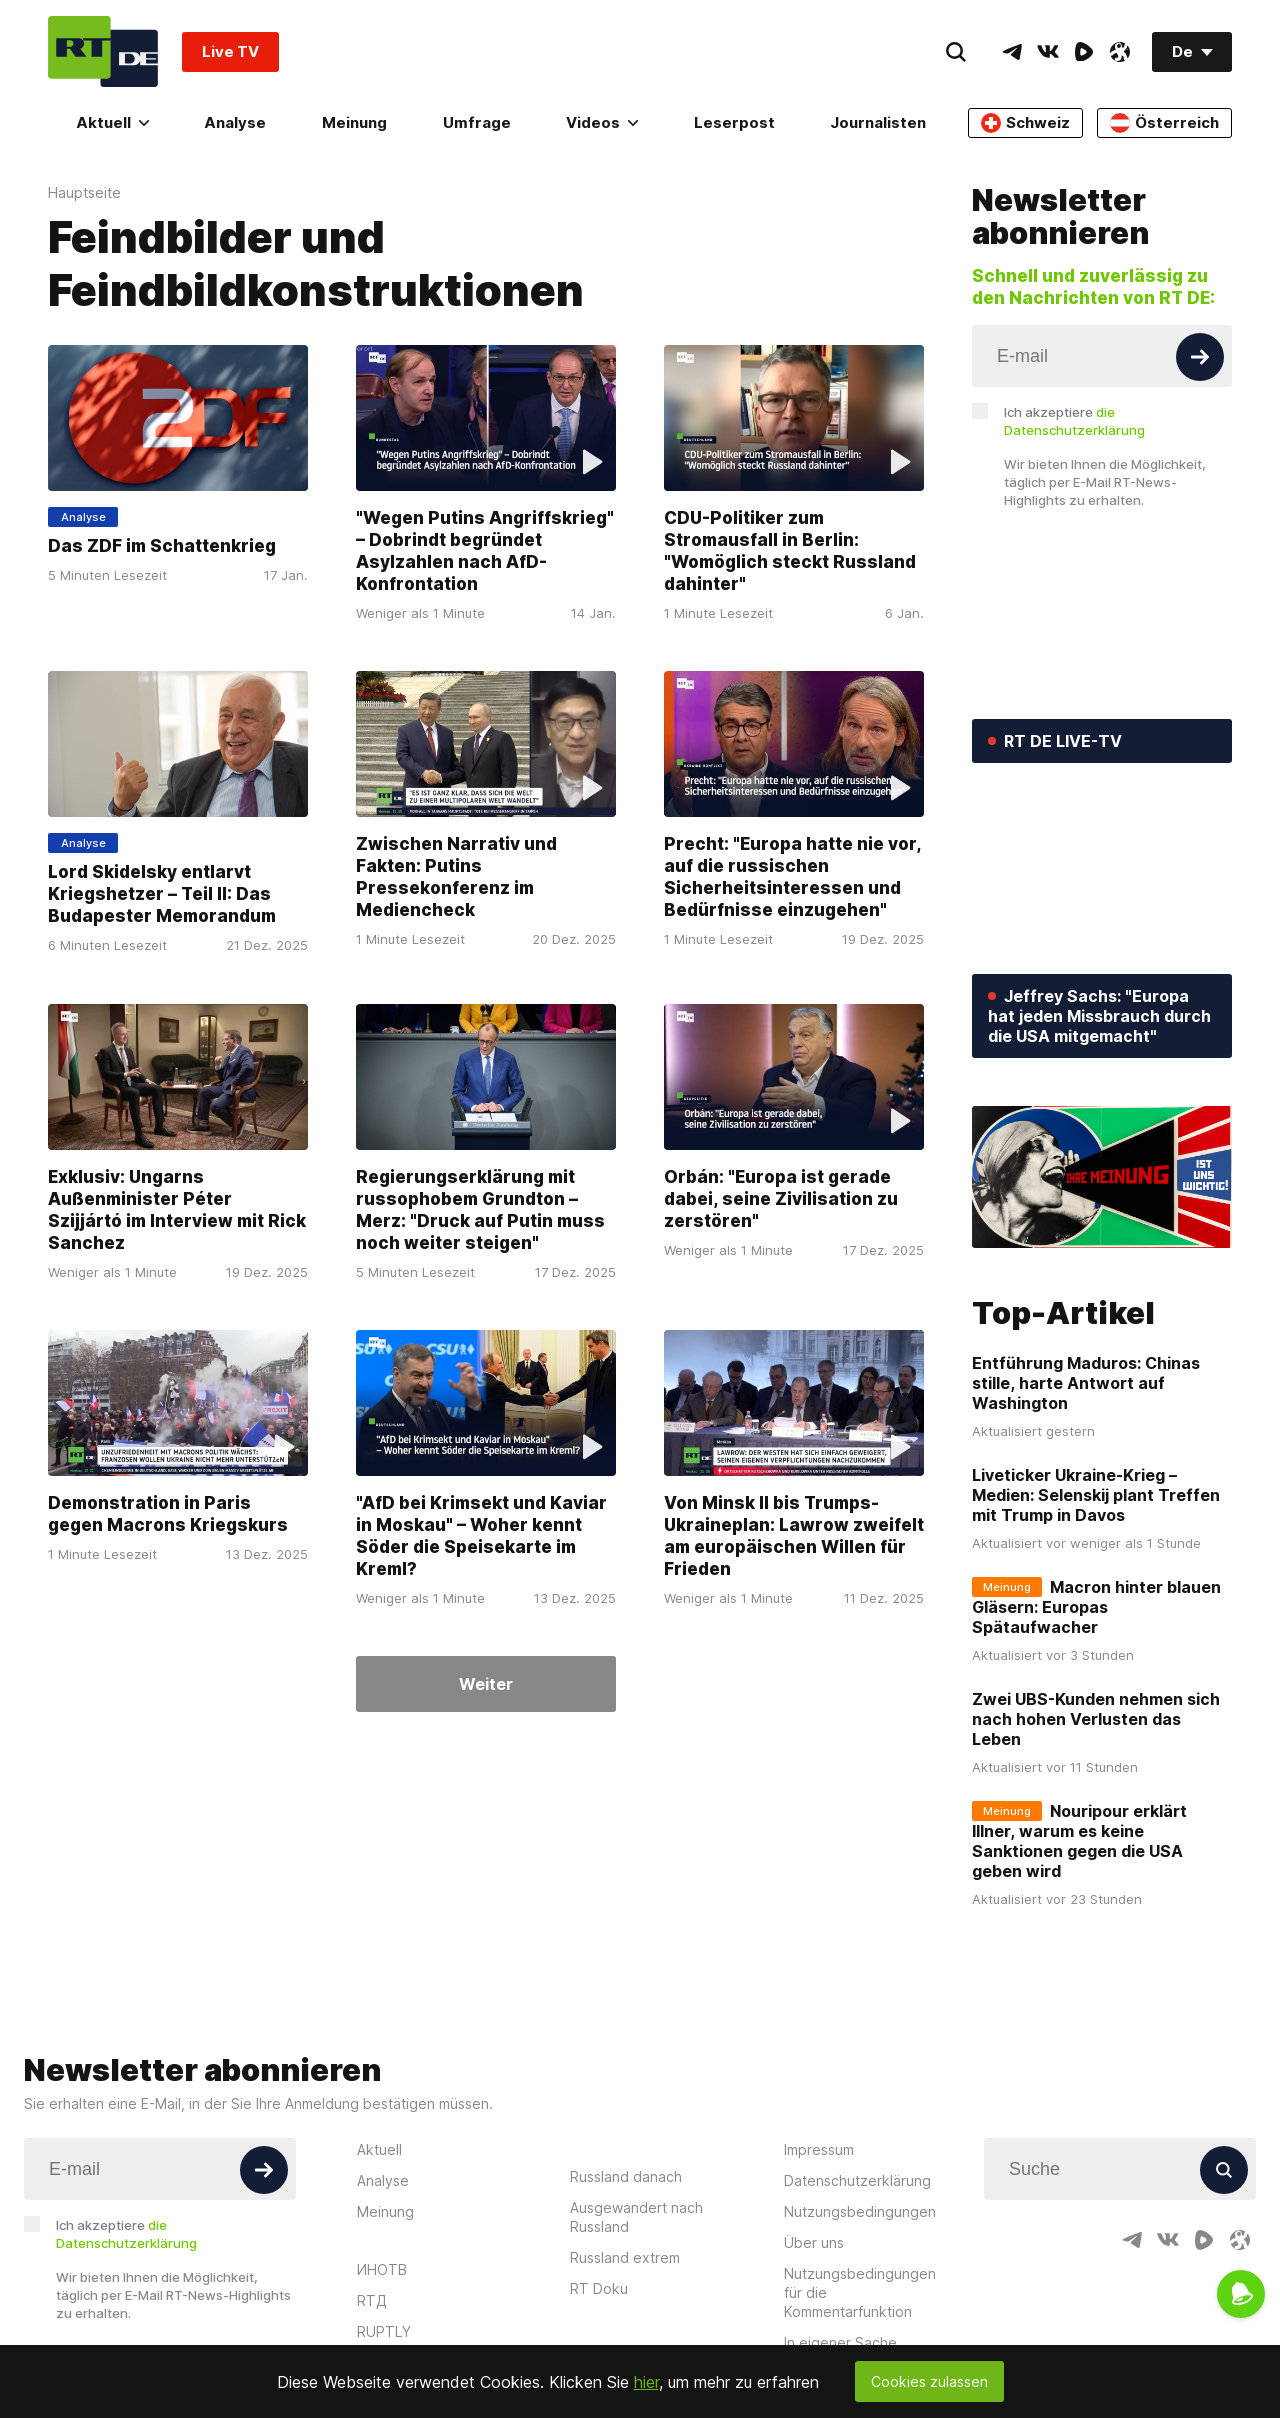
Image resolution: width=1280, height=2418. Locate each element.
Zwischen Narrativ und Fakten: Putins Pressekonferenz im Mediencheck (456, 878)
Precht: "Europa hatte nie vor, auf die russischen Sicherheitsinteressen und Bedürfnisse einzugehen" (792, 878)
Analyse (235, 122)
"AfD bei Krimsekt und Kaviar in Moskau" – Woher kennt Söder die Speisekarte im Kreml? (481, 1536)
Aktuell (112, 122)
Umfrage (477, 122)
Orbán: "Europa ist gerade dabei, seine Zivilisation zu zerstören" (781, 1199)
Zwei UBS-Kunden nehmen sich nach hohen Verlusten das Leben (1096, 1719)
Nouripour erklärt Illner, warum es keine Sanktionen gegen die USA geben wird (1079, 1841)
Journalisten (878, 122)
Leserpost (734, 122)
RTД (372, 2300)
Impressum (819, 2149)
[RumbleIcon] (1084, 52)
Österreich (1164, 123)
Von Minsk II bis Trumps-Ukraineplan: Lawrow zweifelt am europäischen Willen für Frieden (794, 1536)
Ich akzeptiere (1074, 421)
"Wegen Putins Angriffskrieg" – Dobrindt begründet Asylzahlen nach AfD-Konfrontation (485, 551)
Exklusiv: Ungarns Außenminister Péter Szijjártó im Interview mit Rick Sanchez (177, 1210)
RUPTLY (384, 2331)
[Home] (103, 51)
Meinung (354, 122)
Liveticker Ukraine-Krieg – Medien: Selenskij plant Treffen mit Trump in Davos (1096, 1495)
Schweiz (1025, 123)
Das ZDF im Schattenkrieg (162, 546)
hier (646, 2382)
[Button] (1200, 357)
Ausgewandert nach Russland (636, 2217)
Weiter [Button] (486, 1684)
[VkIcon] (1048, 52)
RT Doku (599, 2288)
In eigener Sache (840, 2342)
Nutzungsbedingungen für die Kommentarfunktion (860, 2292)
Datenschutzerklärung (857, 2180)
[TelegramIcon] (1012, 52)
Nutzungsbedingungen (860, 2211)
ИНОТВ (382, 2269)
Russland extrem (625, 2257)
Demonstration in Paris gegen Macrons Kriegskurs (168, 1514)
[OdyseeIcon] (1120, 52)
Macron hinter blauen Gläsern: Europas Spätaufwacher (1096, 1607)
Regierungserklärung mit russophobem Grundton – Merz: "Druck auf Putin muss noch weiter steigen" (480, 1210)
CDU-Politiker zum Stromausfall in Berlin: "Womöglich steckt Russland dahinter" (790, 551)
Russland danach (626, 2176)
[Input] (1102, 356)
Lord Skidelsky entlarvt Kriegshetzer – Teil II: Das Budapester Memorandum (162, 895)
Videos (602, 122)
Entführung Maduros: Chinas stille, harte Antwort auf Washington (1086, 1383)
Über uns (814, 2242)
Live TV (230, 51)
